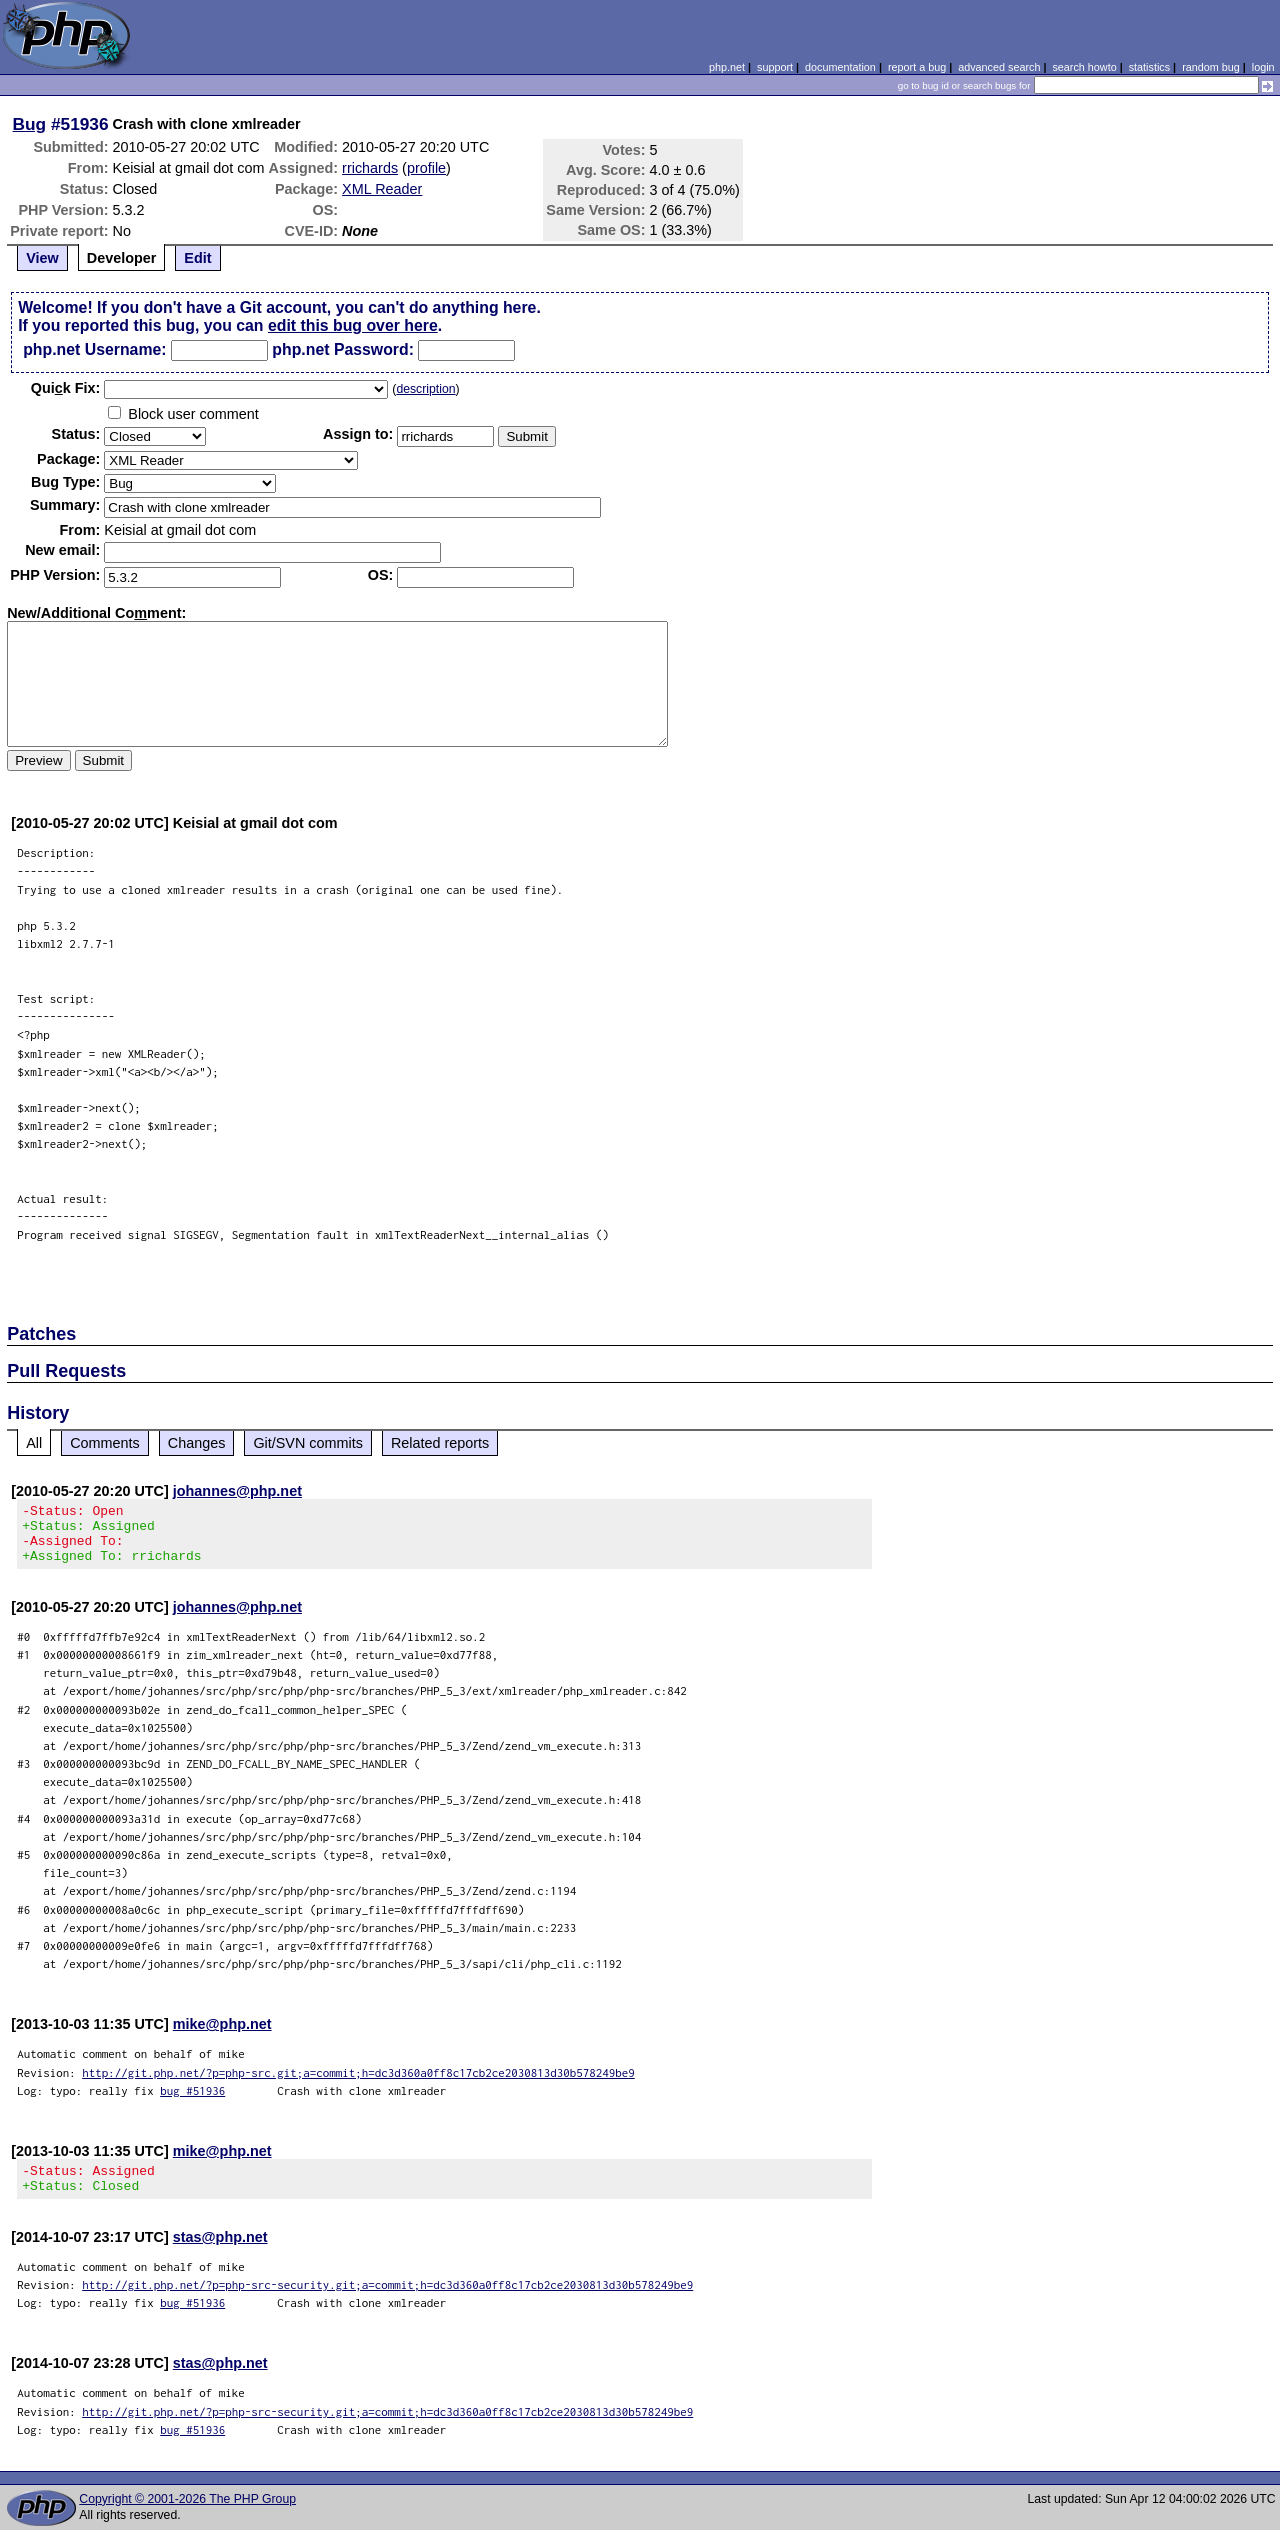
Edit (197, 258)
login (1263, 67)
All (34, 1443)
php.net (727, 67)
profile (426, 168)
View (42, 258)
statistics (1149, 67)
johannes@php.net (237, 1491)
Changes (197, 1443)
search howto (1084, 67)
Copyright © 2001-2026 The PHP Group (187, 2517)
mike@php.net (222, 2036)
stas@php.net (220, 2255)
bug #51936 (192, 2102)
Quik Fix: (66, 388)
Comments (105, 1443)
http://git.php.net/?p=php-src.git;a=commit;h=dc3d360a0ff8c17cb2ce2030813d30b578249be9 (358, 2084)
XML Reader (382, 189)
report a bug (917, 67)
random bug (1211, 67)
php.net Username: (94, 349)
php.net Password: (343, 349)
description (425, 389)
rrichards (370, 168)
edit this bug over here (353, 325)
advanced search (999, 67)
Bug (30, 124)
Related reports (440, 1443)
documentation (840, 67)
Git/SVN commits (308, 1443)
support (775, 67)
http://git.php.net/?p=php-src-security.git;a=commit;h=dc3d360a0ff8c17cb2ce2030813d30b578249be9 (387, 2302)
